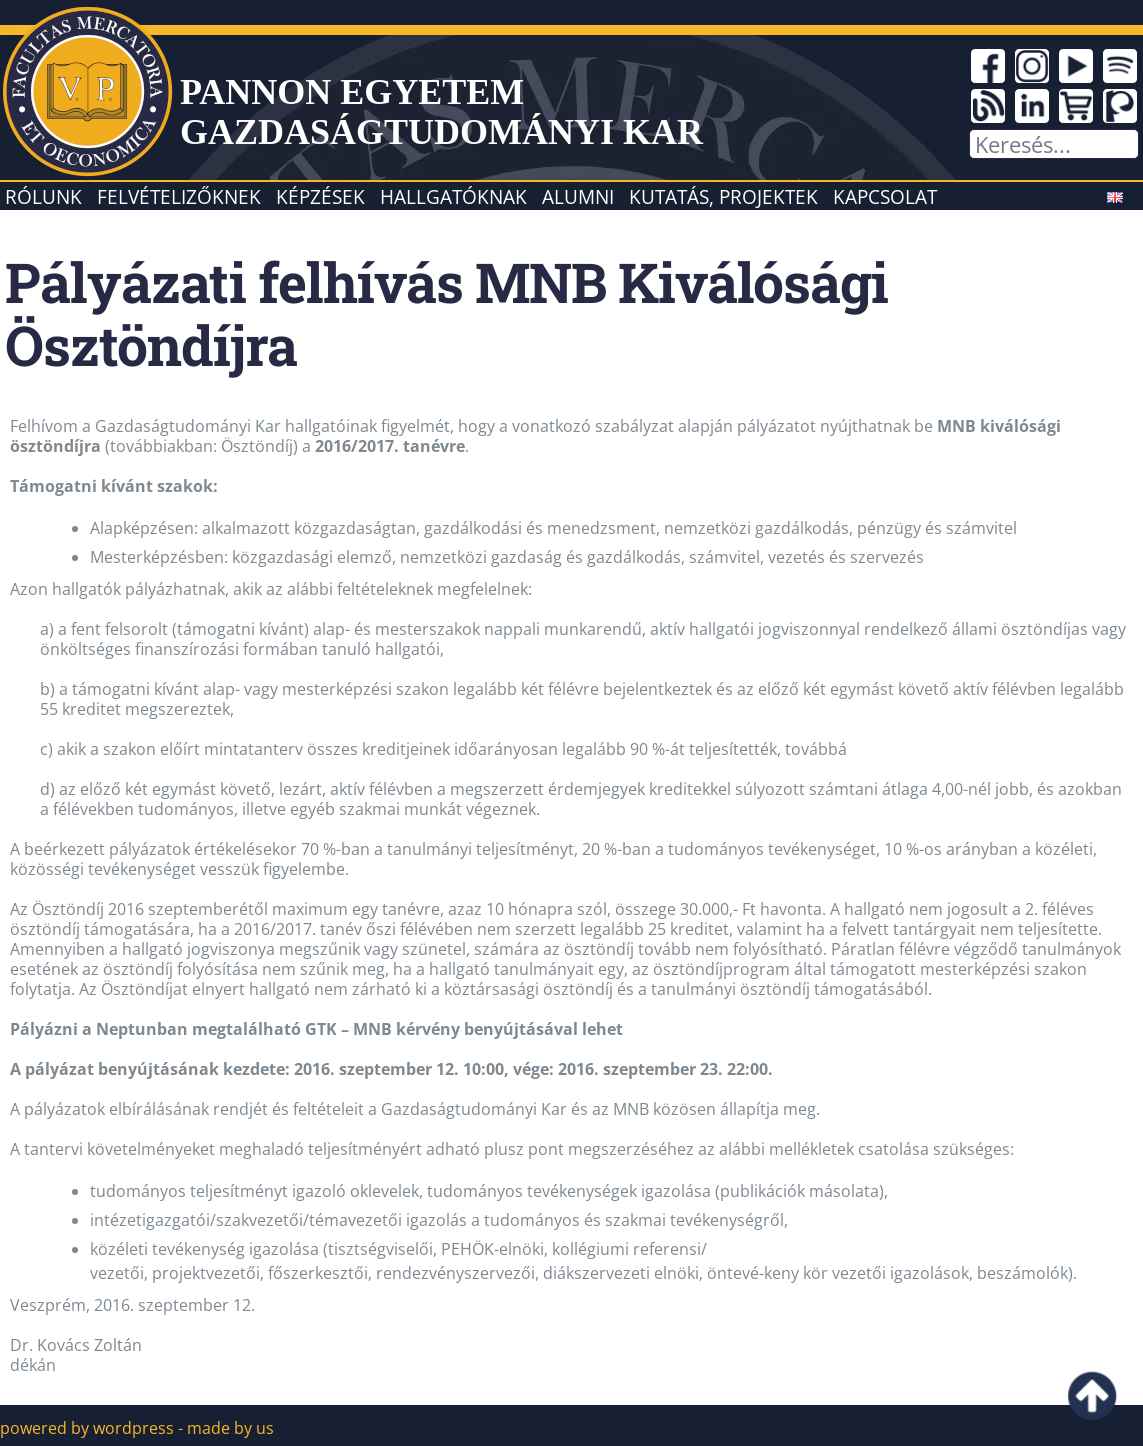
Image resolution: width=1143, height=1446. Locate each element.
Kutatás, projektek (723, 196)
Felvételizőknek (179, 196)
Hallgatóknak (453, 196)
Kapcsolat (885, 196)
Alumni (578, 196)
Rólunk (43, 196)
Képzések (320, 196)
